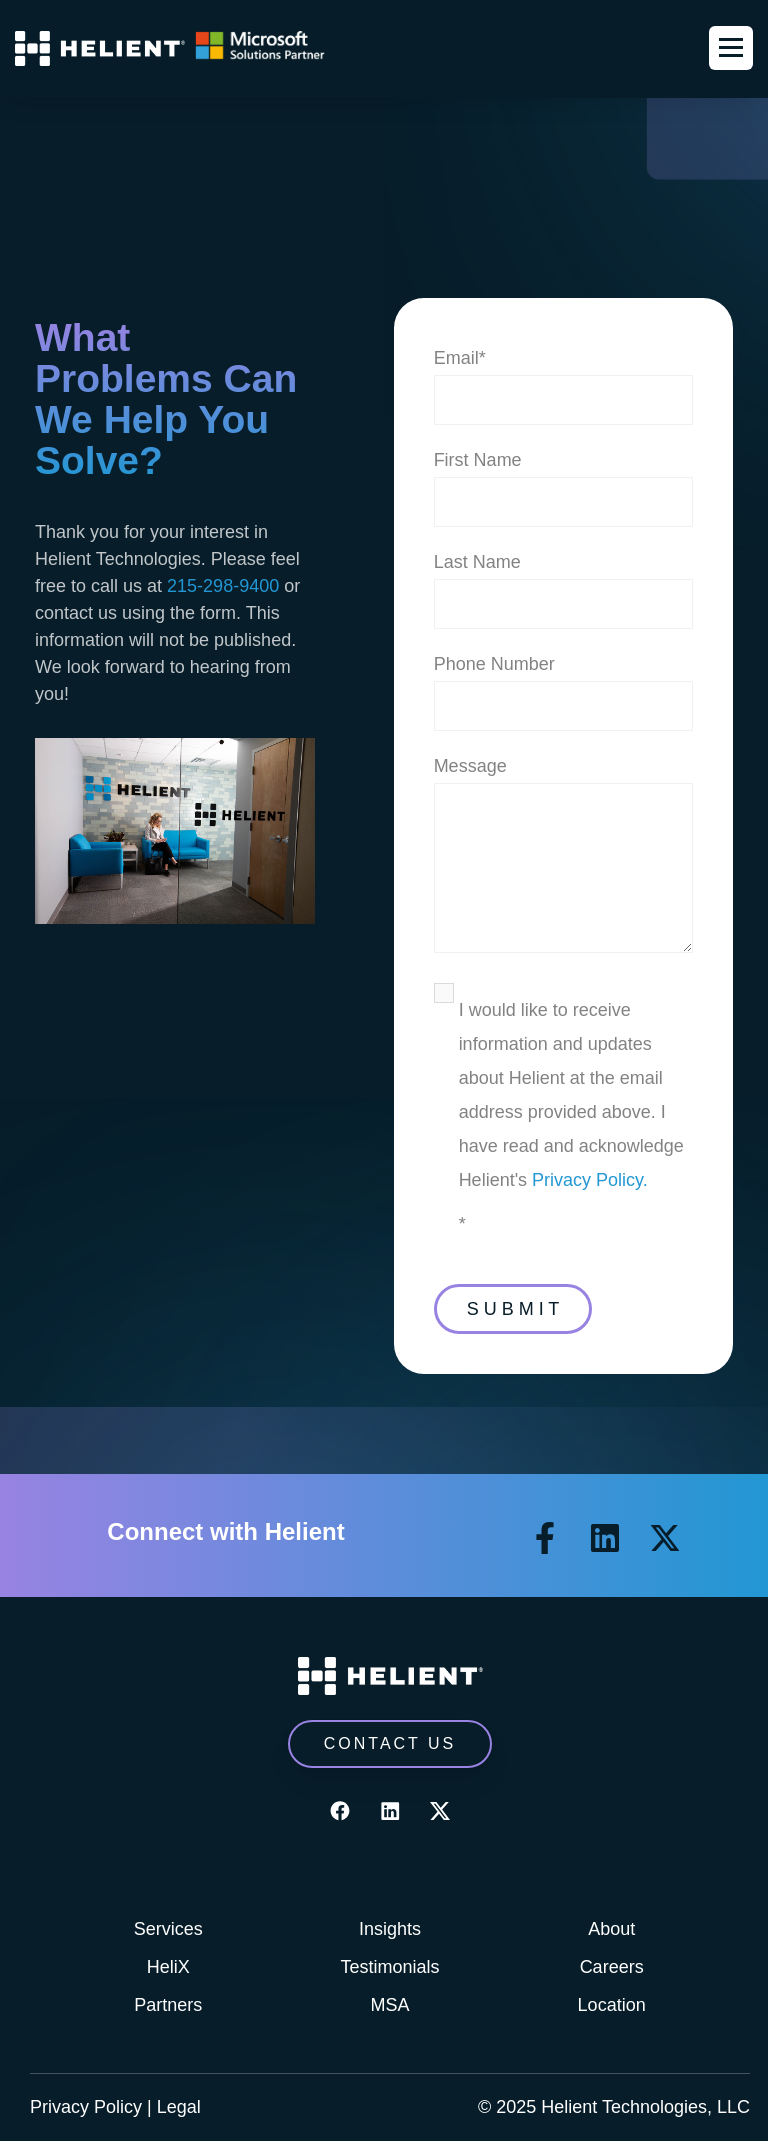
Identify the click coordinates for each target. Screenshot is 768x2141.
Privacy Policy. (590, 1180)
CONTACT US (390, 1743)
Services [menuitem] (168, 1929)
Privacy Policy (86, 2107)
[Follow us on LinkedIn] (605, 1538)
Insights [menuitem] (390, 1929)
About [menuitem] (611, 1929)
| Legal (174, 2107)
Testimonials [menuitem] (389, 1967)
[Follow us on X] (665, 1538)
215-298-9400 (223, 586)
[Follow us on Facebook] (545, 1538)
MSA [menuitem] (389, 2005)
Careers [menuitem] (612, 1967)
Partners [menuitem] (168, 2005)
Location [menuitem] (612, 2005)
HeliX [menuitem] (168, 1967)
